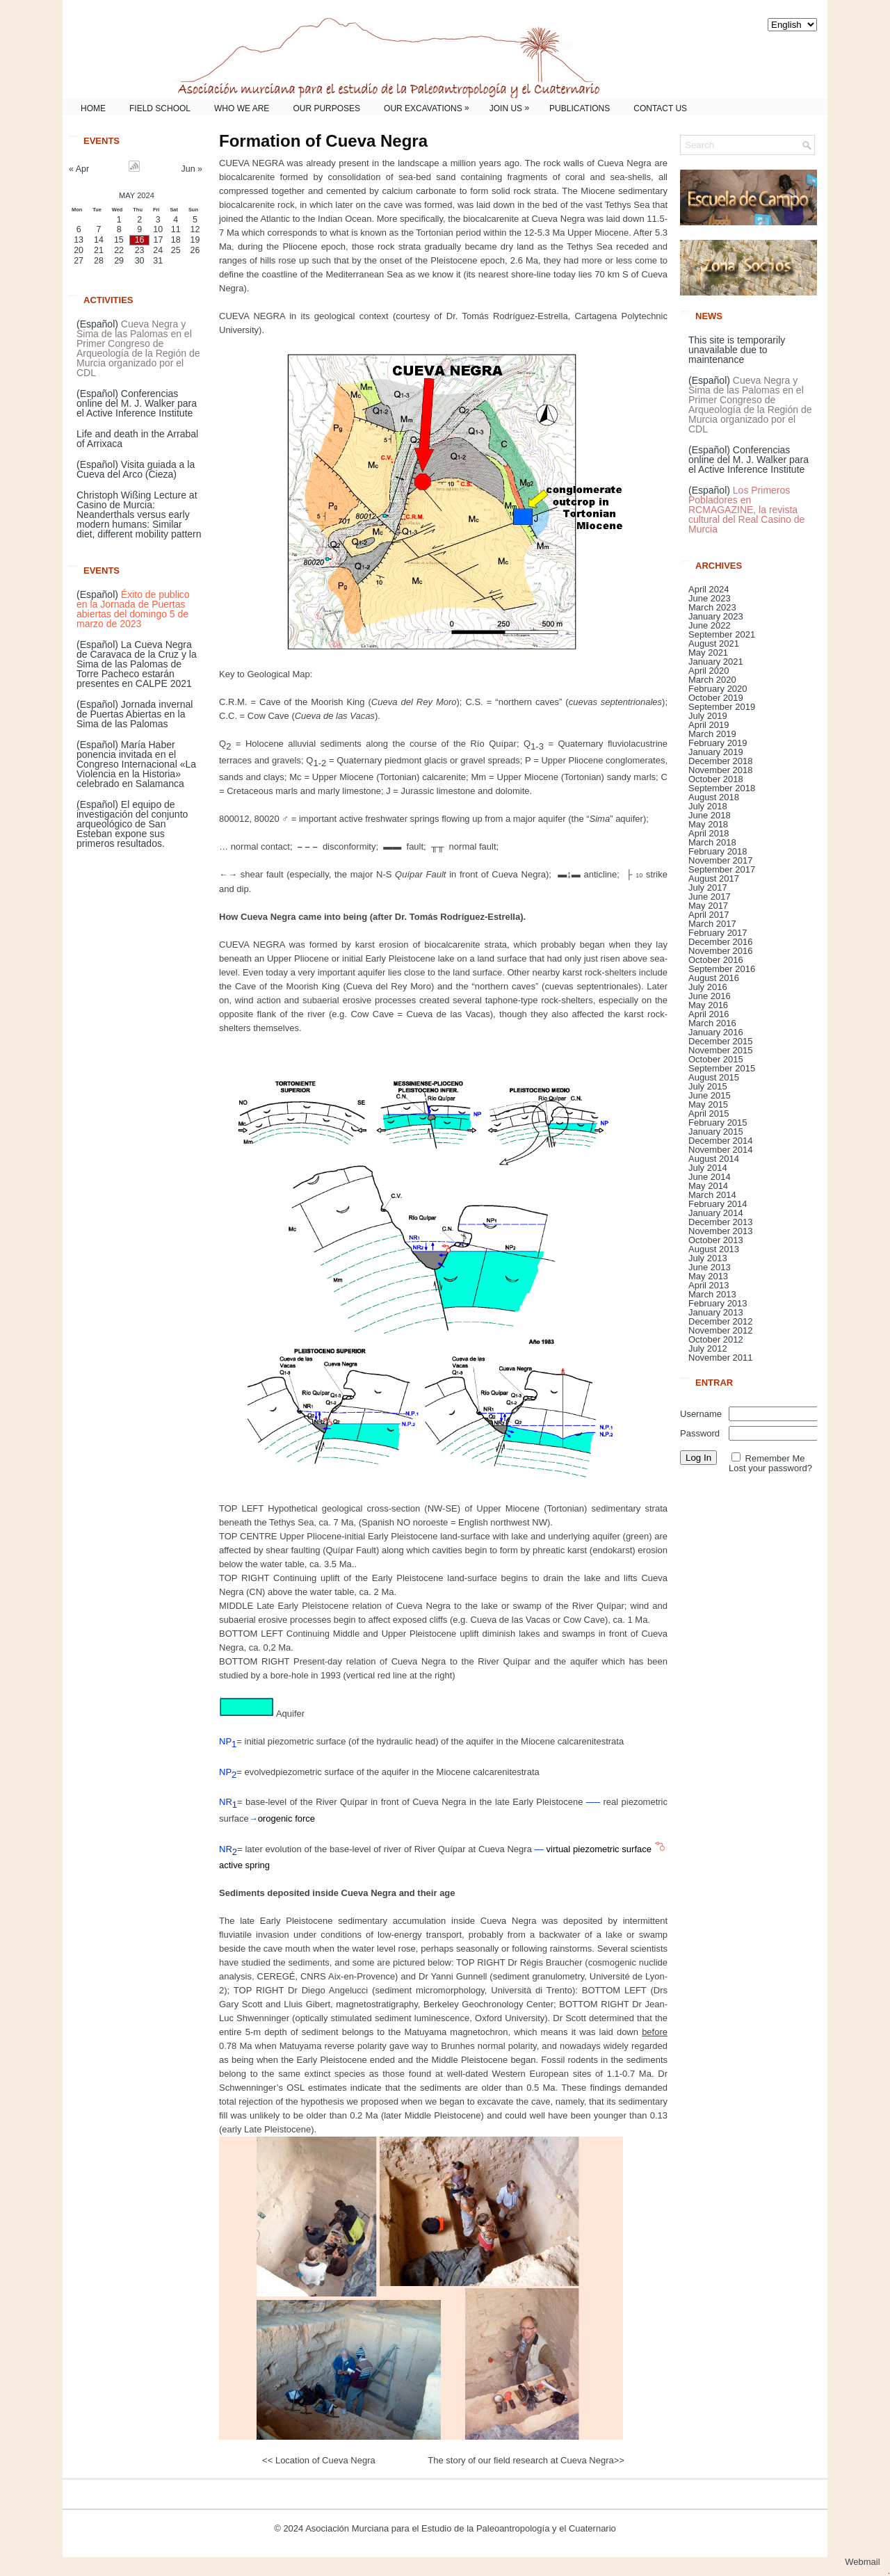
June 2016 (709, 996)
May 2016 (708, 1005)
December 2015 (720, 1041)
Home (93, 108)
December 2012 (720, 1321)
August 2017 (713, 878)
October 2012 (715, 1339)
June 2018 (709, 815)
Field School (160, 108)
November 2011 (720, 1357)
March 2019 (712, 734)
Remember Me (775, 1458)
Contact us (660, 108)
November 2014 (720, 1149)
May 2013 (708, 1276)
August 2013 (713, 1249)
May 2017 (708, 905)
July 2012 (707, 1348)
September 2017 (721, 869)
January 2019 (715, 752)
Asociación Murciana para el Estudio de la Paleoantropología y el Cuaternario (460, 2528)
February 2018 (717, 851)
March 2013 (712, 1294)
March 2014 (712, 1195)
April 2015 (708, 1113)
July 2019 (707, 716)
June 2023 (709, 598)
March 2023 (712, 607)
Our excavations (430, 106)
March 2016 (712, 1023)
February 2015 (717, 1122)
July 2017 (707, 887)
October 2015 (715, 1059)
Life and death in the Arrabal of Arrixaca (137, 438)
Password (700, 1433)
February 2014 (717, 1204)
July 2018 (707, 806)
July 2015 (707, 1086)
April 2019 (708, 725)
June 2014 (709, 1177)
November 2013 (720, 1231)
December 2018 (720, 761)
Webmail (867, 2562)
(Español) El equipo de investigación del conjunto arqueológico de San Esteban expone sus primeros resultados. (132, 824)
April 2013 (708, 1285)
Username (701, 1414)
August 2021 (713, 643)
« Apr (79, 169)
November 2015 (720, 1050)
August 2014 (713, 1158)
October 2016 (715, 960)
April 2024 (708, 589)
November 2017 (720, 860)
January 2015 (715, 1131)
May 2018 (708, 824)
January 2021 (715, 661)
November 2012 (720, 1330)
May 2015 (708, 1104)
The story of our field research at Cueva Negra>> (525, 2460)
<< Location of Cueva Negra (320, 2460)
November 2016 (720, 951)
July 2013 (707, 1258)
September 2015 (721, 1068)
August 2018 (713, 797)
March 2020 (712, 679)
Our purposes (326, 108)
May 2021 (708, 652)
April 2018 (708, 833)
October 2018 (715, 779)
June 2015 (709, 1095)
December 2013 (720, 1222)
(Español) (138, 348)
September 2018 (721, 788)
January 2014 (715, 1213)
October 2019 (715, 697)
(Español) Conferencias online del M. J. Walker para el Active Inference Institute (136, 403)
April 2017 (708, 914)
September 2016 (721, 969)
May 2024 (136, 195)
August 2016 (713, 978)
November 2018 (720, 770)
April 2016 (708, 1014)
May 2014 (708, 1186)
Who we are (241, 108)
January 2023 (715, 616)
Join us (513, 106)
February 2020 (717, 688)
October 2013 (715, 1240)
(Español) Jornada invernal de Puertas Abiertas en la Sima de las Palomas (134, 714)
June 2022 (709, 625)
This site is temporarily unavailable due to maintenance (736, 349)
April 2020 (708, 670)
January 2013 (715, 1312)
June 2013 (709, 1267)
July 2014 (707, 1168)
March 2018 (712, 842)
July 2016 (707, 987)
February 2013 (717, 1303)
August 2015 (713, 1077)
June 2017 (709, 896)
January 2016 (715, 1032)
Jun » (191, 169)
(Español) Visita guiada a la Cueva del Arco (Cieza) (135, 469)
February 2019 (717, 743)
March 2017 (712, 923)
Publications (579, 108)
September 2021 (721, 634)
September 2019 (721, 707)
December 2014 (720, 1140)
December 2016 (720, 942)
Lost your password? (770, 1468)
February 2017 (717, 932)
